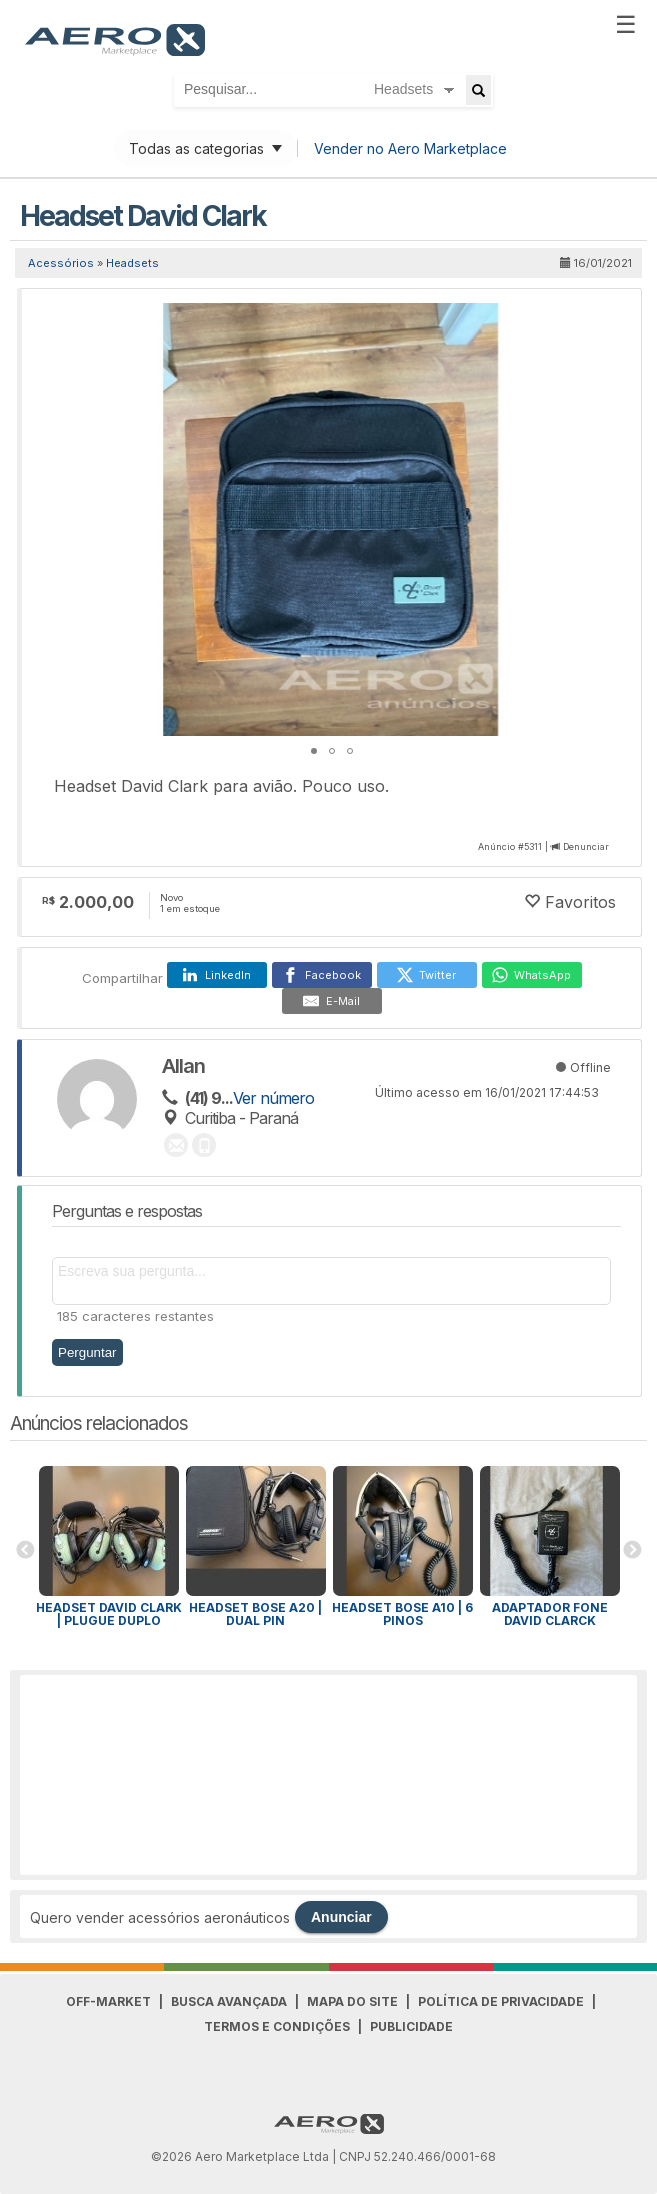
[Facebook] (322, 975)
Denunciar (586, 846)
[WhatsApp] (532, 975)
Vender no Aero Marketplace (410, 148)
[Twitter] (427, 975)
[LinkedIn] (217, 975)
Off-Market (108, 2001)
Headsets (132, 263)
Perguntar (87, 1352)
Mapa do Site (352, 2001)
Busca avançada (229, 2001)
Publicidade (411, 2026)
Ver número (273, 1098)
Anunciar (341, 1917)
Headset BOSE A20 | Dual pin (255, 1614)
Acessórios (61, 263)
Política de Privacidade (501, 2001)
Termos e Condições (277, 2026)
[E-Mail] (332, 1001)
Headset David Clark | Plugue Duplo (109, 1614)
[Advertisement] (329, 1775)
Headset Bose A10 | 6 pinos (402, 1614)
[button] (603, 321)
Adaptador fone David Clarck (550, 1614)
